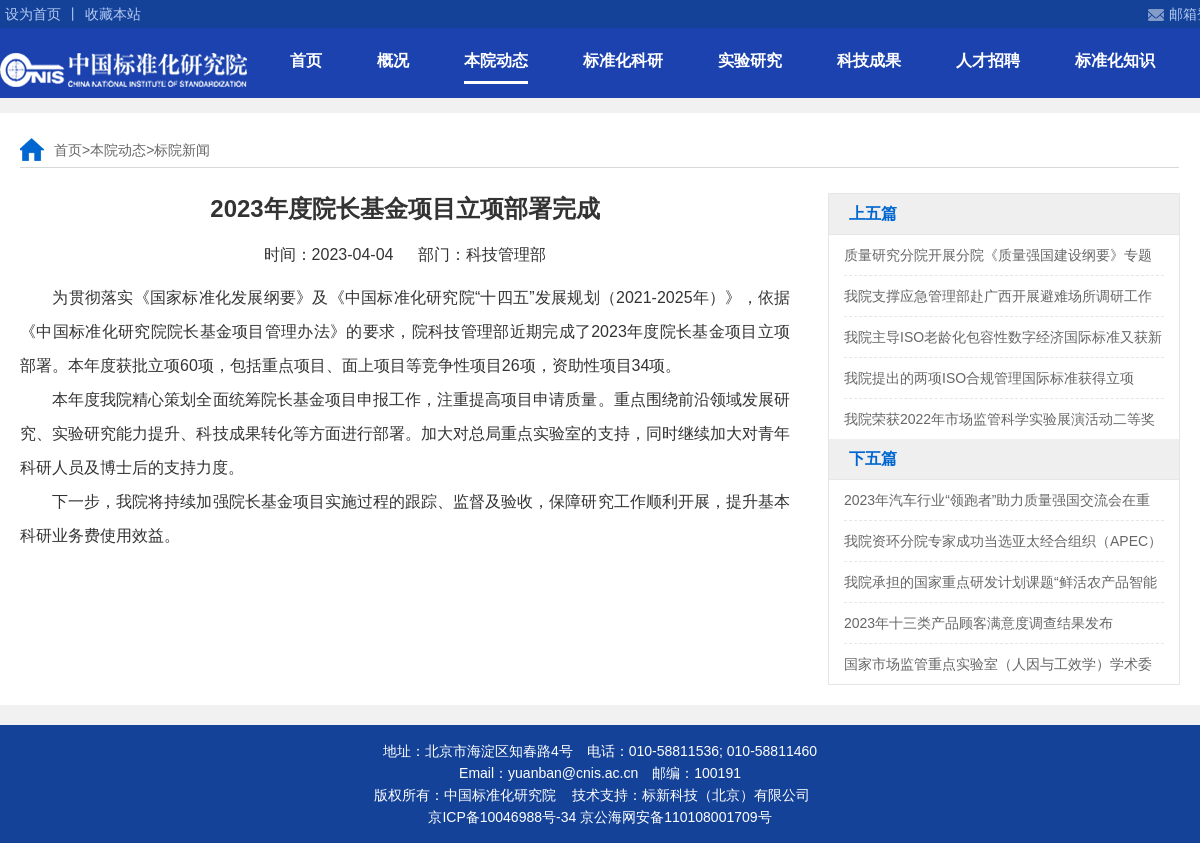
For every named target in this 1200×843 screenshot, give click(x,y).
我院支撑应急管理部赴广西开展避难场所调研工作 (998, 296)
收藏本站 (113, 14)
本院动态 (496, 60)
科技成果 (869, 60)
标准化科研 (623, 60)
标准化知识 (1115, 60)
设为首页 (33, 14)
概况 (393, 60)
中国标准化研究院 (123, 70)
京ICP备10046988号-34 (502, 817)
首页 (306, 60)
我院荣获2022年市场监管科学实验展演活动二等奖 (999, 419)
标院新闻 (182, 150)
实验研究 (750, 60)
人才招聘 (988, 60)
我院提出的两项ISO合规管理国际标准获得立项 (989, 378)
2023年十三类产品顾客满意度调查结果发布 (978, 623)
